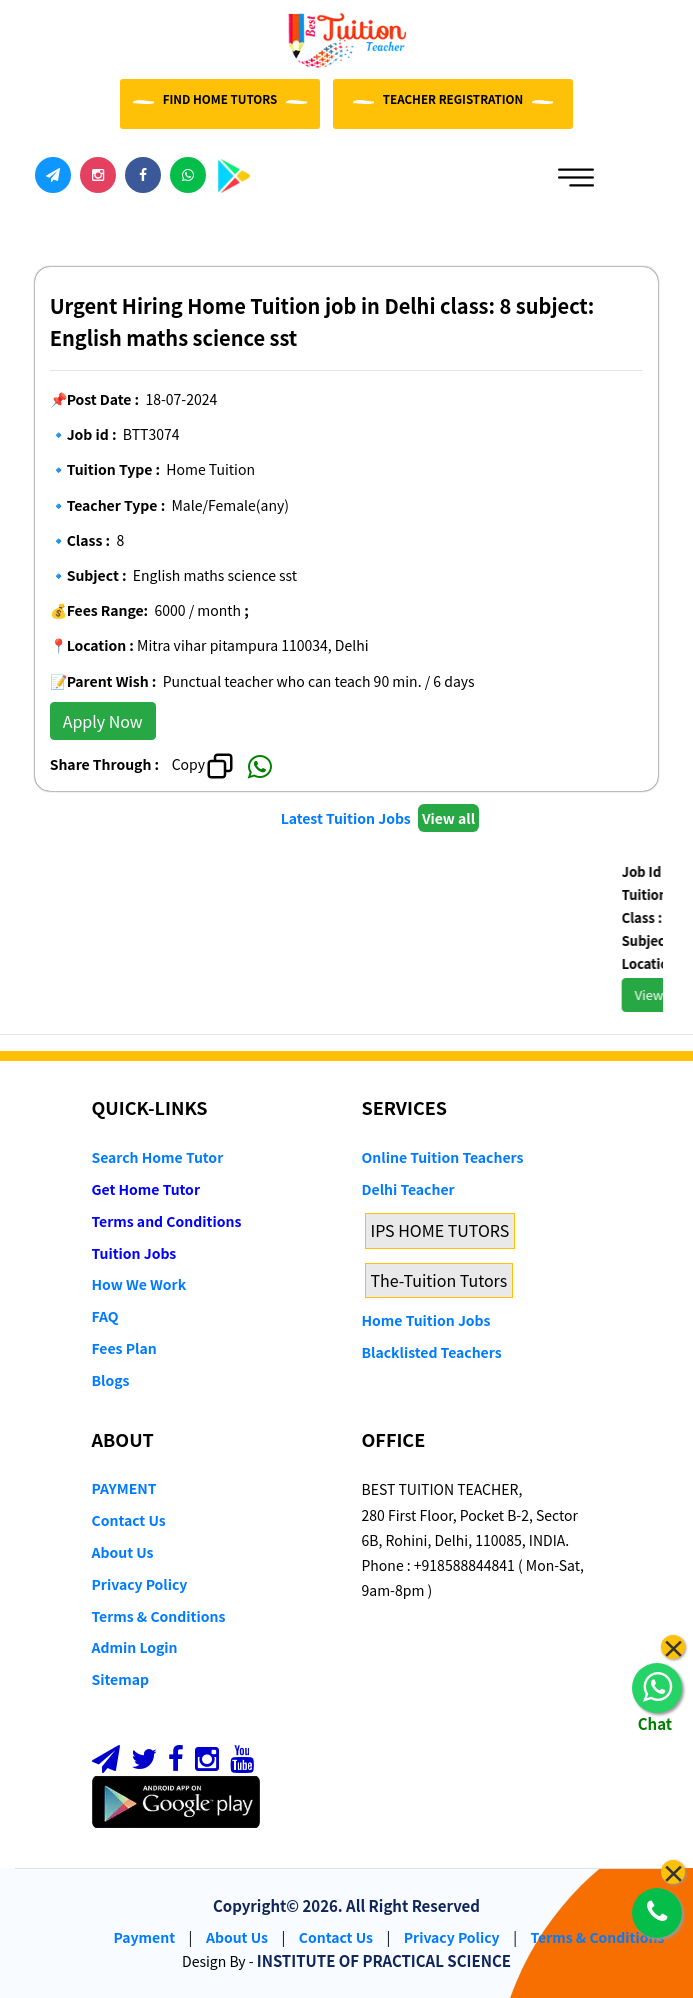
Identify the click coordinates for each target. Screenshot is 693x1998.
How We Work (139, 1284)
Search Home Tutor (158, 1157)
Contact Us (129, 1520)
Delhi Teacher (408, 1189)
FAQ (105, 1316)
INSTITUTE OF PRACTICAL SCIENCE (384, 1960)
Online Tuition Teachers (443, 1157)
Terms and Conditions (167, 1221)
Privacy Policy (140, 1584)
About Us (123, 1552)
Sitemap (120, 1679)
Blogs (111, 1380)
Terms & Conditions (159, 1616)
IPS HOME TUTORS (440, 1230)
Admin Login (135, 1647)
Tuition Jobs (134, 1253)
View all (448, 818)
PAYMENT (124, 1488)
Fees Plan (124, 1348)
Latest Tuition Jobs (347, 818)
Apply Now (103, 721)
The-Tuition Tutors (439, 1280)
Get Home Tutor (146, 1189)
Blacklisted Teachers (432, 1352)
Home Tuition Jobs (426, 1320)
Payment (145, 1937)
